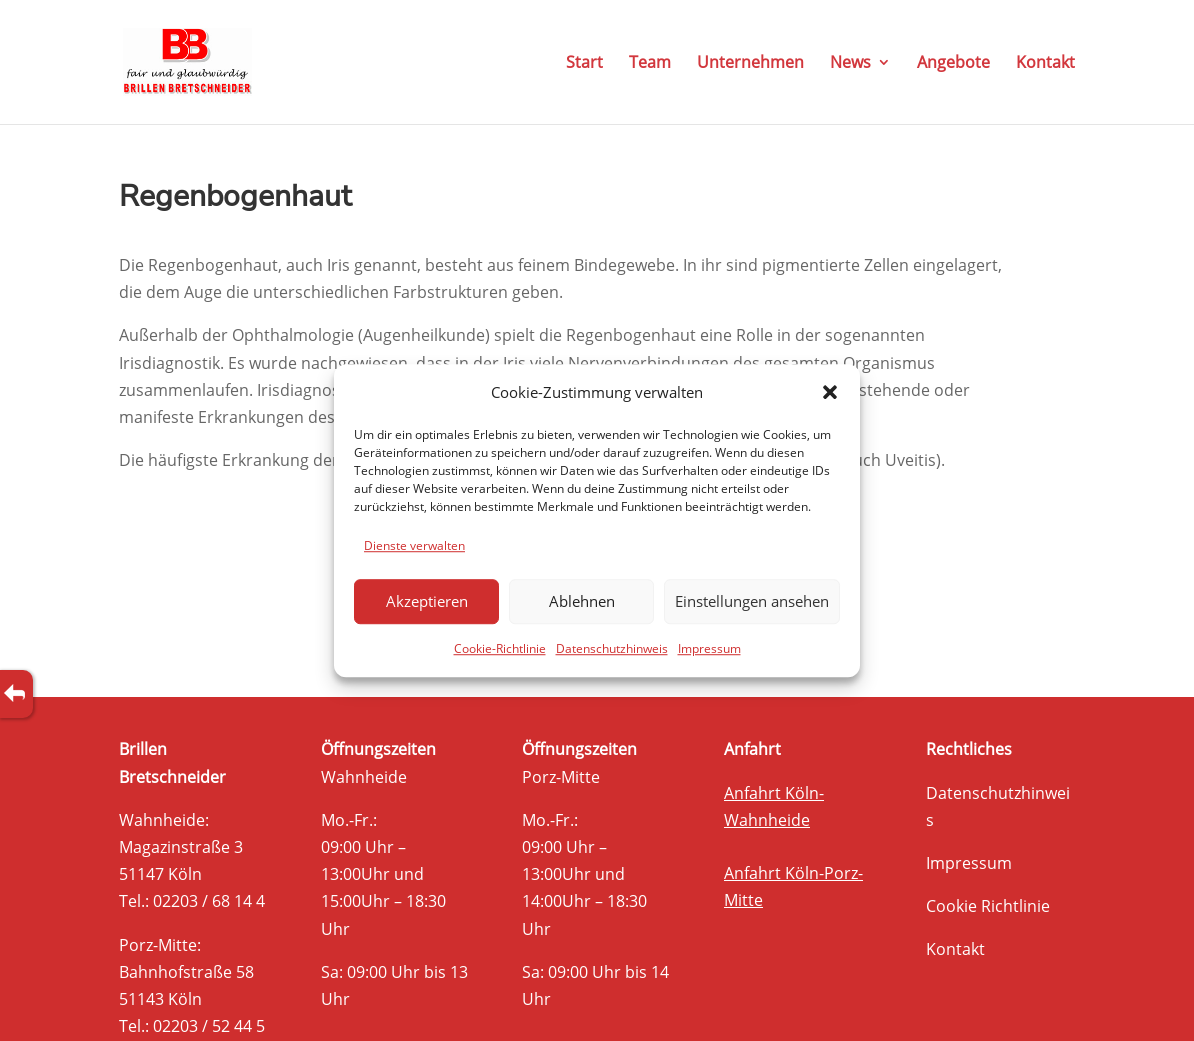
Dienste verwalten (414, 545)
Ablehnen (582, 602)
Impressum (709, 648)
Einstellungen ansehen (752, 602)
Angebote (953, 64)
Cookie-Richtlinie (500, 648)
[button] (830, 392)
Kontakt (1045, 64)
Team (650, 64)
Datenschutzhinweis (612, 648)
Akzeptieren (427, 602)
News (850, 64)
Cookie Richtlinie (988, 906)
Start (584, 64)
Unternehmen (750, 64)
